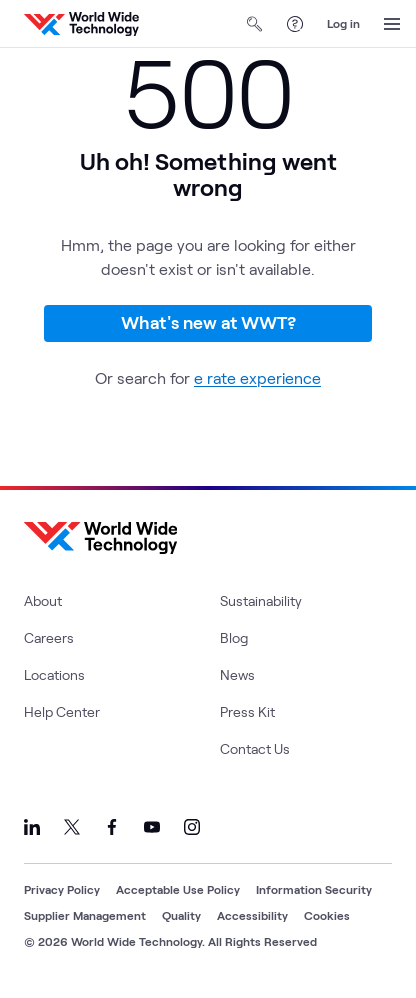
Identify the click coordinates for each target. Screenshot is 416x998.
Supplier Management (85, 915)
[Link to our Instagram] (192, 827)
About (43, 600)
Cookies (327, 915)
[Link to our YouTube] (152, 827)
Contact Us (255, 748)
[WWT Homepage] (81, 24)
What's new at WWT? (208, 322)
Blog (234, 637)
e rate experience (257, 377)
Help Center (62, 711)
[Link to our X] (72, 827)
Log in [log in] (343, 23)
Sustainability (261, 600)
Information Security (314, 889)
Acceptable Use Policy (178, 889)
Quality (181, 915)
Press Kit (247, 711)
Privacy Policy (62, 889)
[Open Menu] (392, 24)
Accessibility (252, 915)
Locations (54, 674)
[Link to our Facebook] (112, 827)
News (237, 674)
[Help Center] (295, 24)
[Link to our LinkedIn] (32, 827)
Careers (49, 637)
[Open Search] (255, 24)
